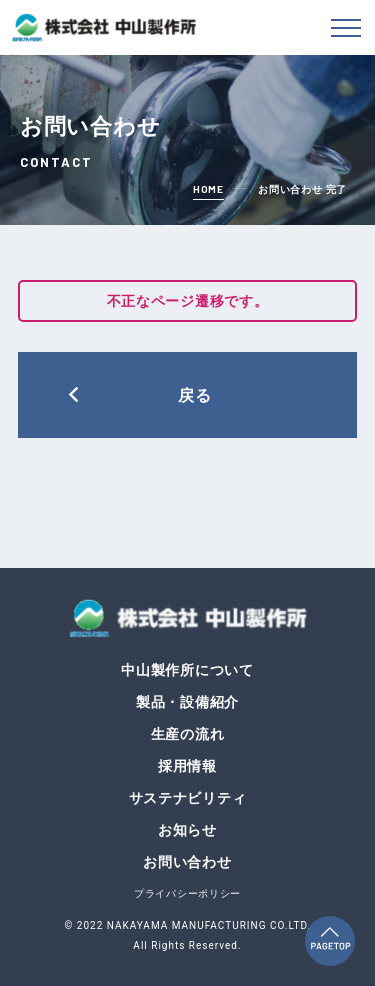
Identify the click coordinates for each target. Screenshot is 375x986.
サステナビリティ (188, 798)
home (208, 189)
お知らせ (187, 830)
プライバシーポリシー (187, 893)
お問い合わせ (187, 862)
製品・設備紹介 (187, 702)
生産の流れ (188, 734)
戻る (195, 394)
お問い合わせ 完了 (302, 189)
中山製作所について (187, 670)
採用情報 (187, 766)
